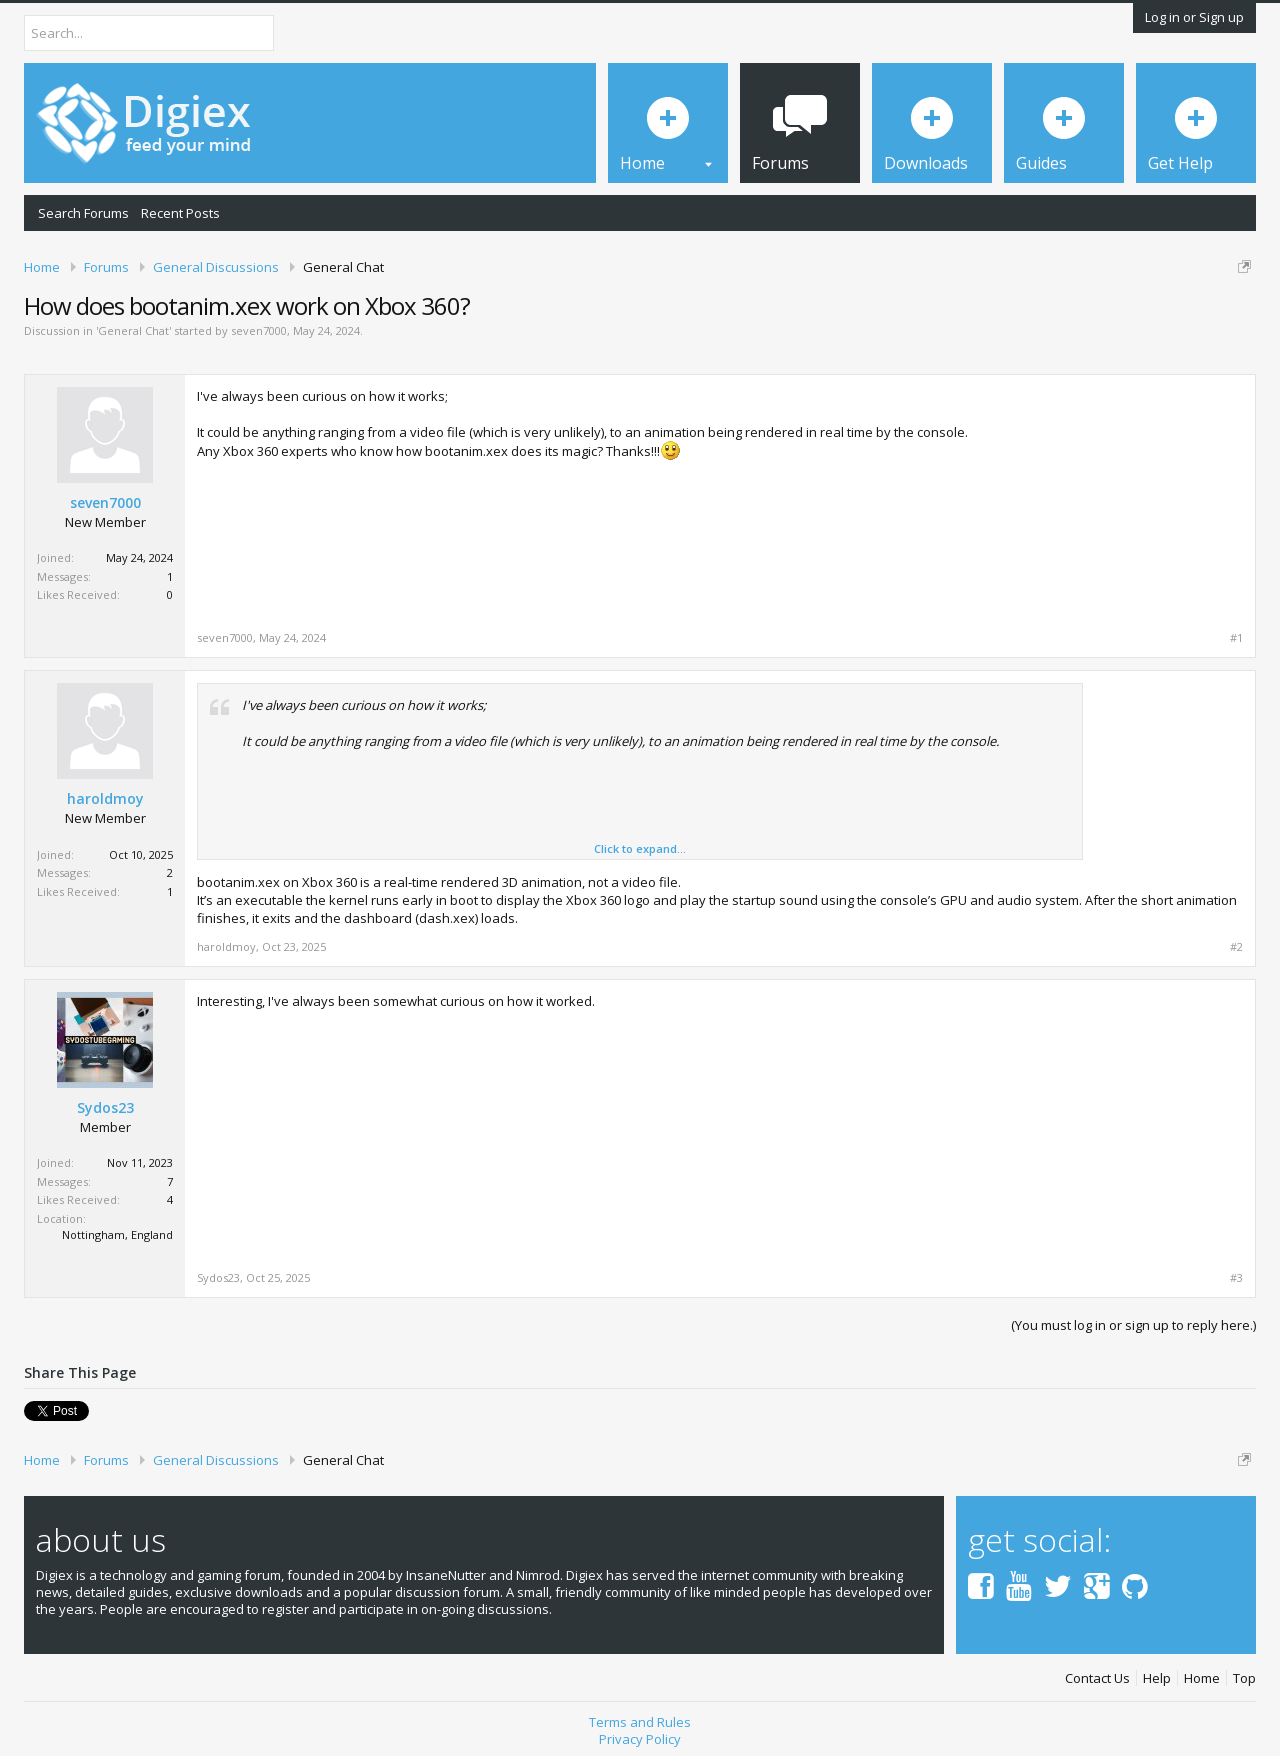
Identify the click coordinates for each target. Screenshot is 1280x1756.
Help (1157, 1678)
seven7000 (259, 330)
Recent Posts (180, 213)
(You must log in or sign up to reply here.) (1133, 1325)
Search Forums (83, 213)
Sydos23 (105, 1108)
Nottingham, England (117, 1234)
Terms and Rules (640, 1722)
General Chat (133, 330)
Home (1202, 1678)
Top (1244, 1678)
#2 (1236, 947)
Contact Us (1097, 1678)
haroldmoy (105, 799)
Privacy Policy (640, 1739)
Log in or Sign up (1194, 17)
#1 (1236, 638)
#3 (1236, 1278)
